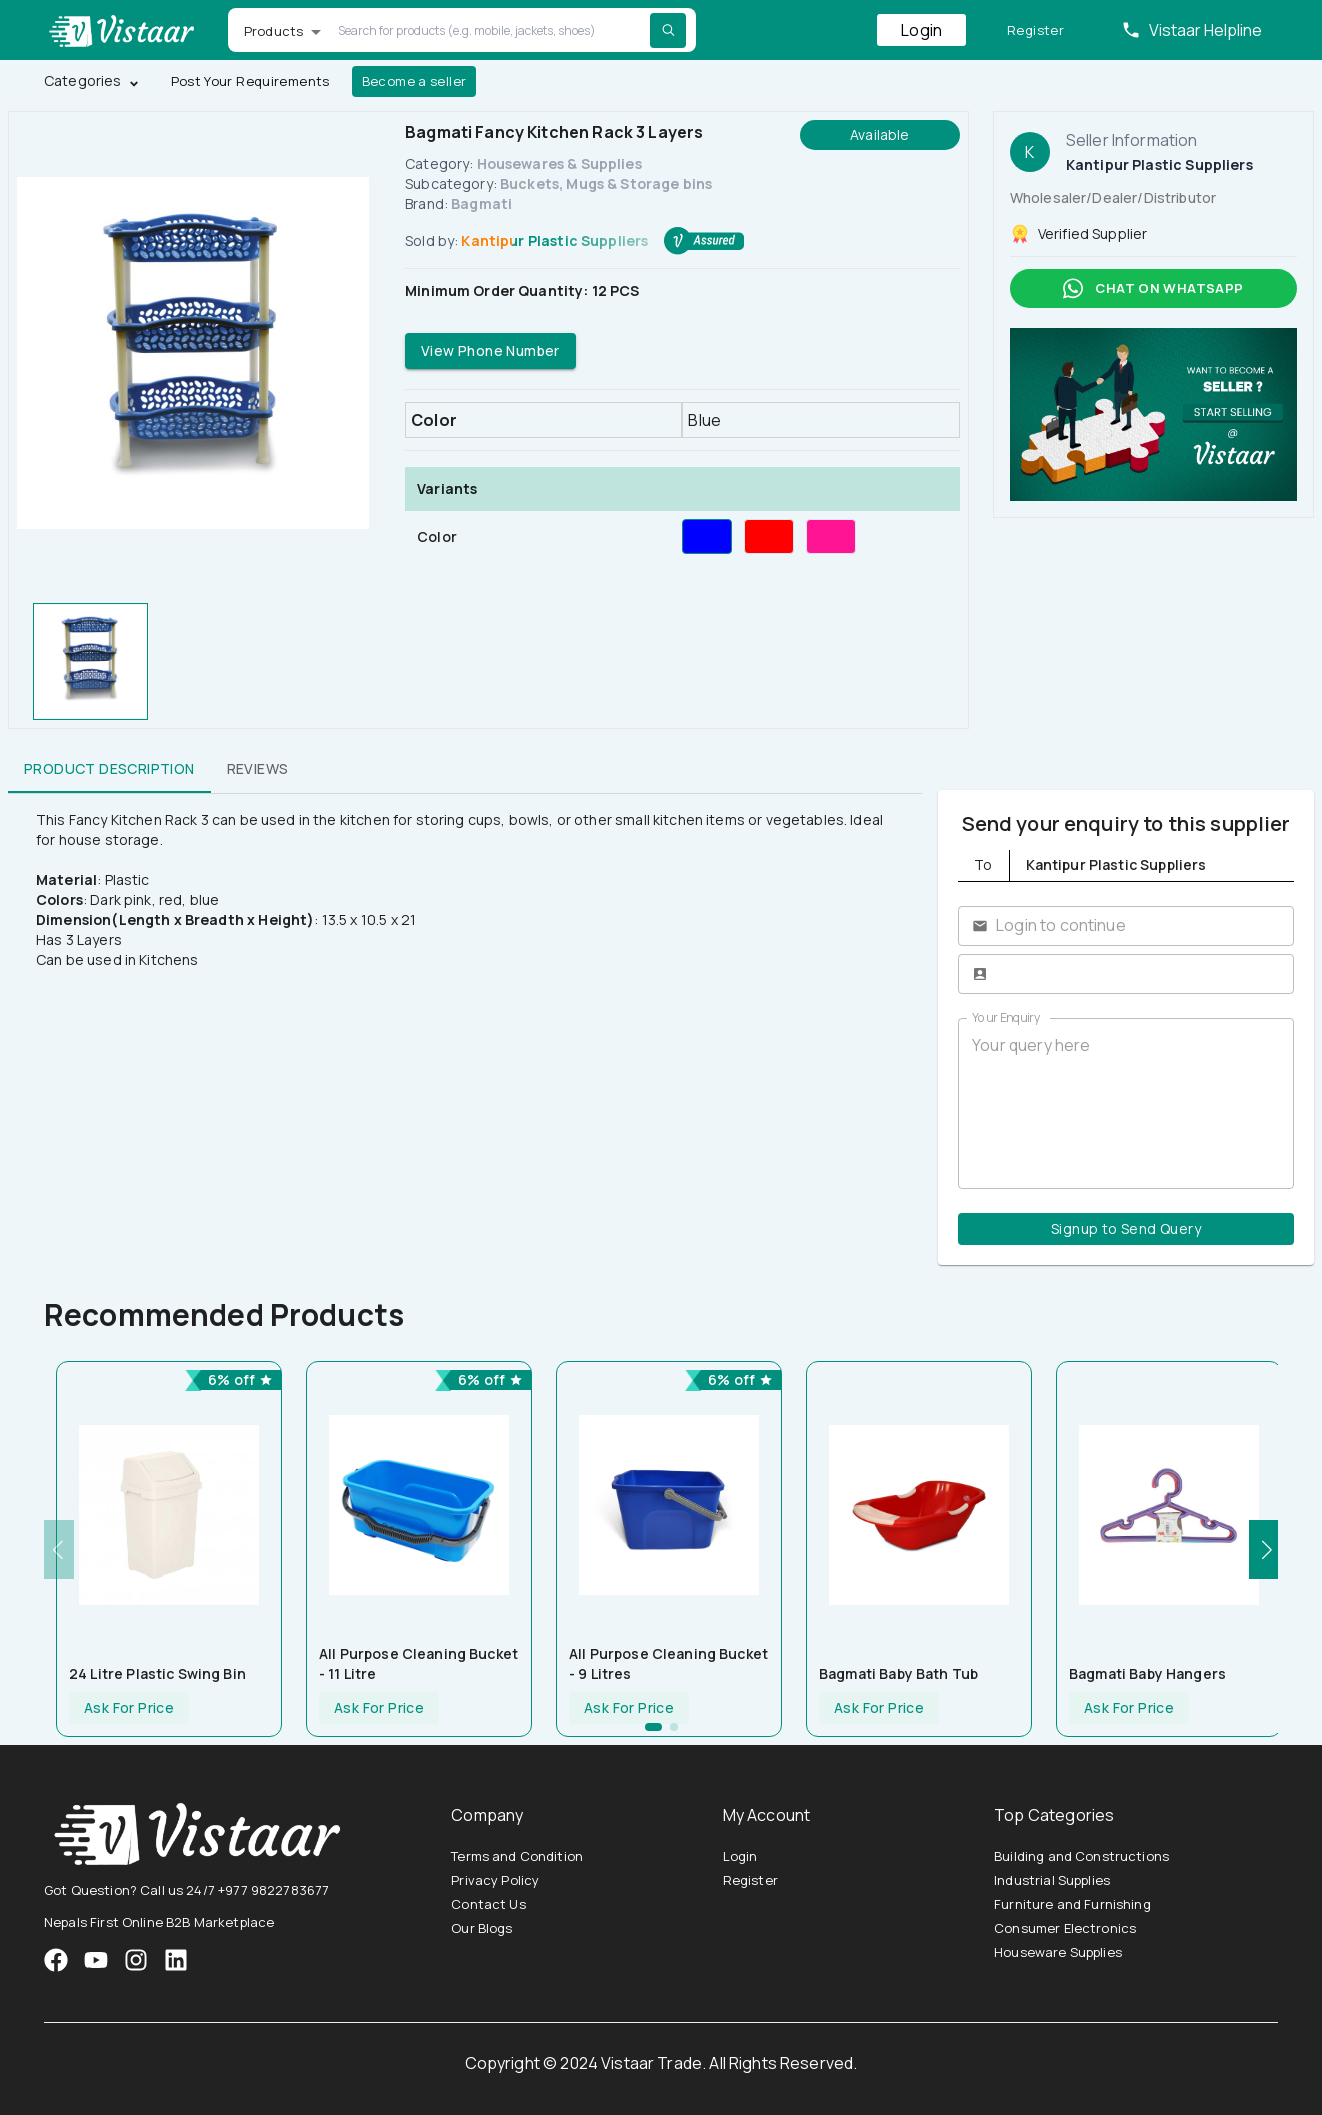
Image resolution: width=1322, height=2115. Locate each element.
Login (921, 30)
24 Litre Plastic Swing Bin (157, 1673)
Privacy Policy (495, 1880)
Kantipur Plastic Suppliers (554, 240)
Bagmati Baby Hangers (1147, 1673)
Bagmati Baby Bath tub (898, 1673)
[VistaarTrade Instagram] (96, 1960)
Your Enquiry (1006, 1017)
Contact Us (488, 1904)
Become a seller (414, 81)
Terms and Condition (517, 1856)
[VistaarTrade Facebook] (56, 1960)
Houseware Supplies (1058, 1952)
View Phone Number (490, 351)
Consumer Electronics (1065, 1928)
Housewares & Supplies (559, 163)
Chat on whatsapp (1153, 288)
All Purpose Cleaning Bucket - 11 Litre (418, 1663)
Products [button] (273, 31)
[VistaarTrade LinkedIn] (176, 1960)
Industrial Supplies (1052, 1880)
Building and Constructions (1081, 1856)
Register (1035, 30)
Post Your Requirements (250, 81)
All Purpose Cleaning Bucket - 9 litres (668, 1663)
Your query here (1126, 1103)
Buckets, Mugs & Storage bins (606, 183)
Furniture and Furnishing (1072, 1904)
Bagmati (481, 203)
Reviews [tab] (258, 769)
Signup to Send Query (1126, 1229)
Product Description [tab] (109, 769)
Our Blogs (481, 1928)
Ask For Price (129, 1708)
